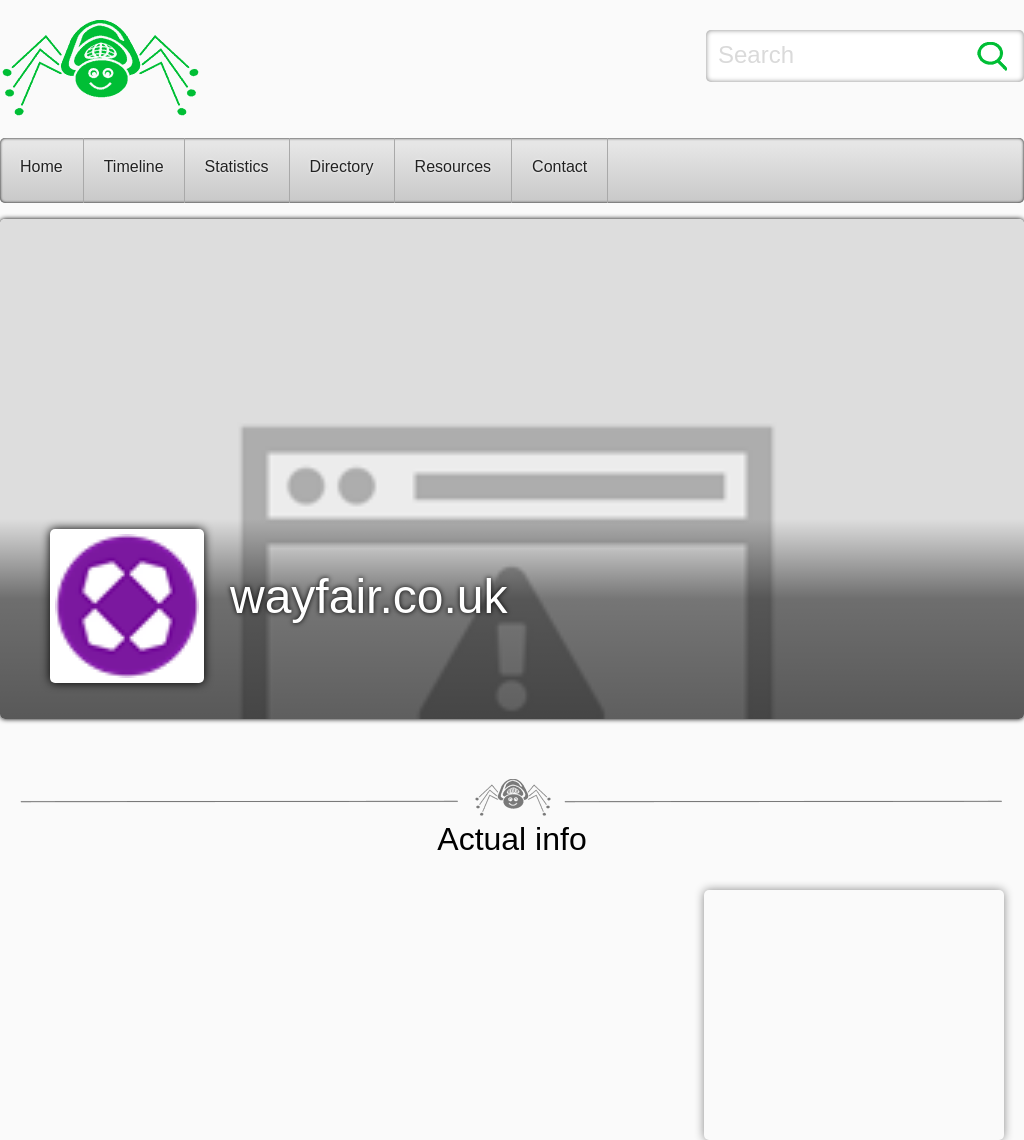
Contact (559, 166)
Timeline (134, 166)
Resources (453, 166)
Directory (342, 166)
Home (41, 166)
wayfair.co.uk (368, 596)
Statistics (237, 166)
